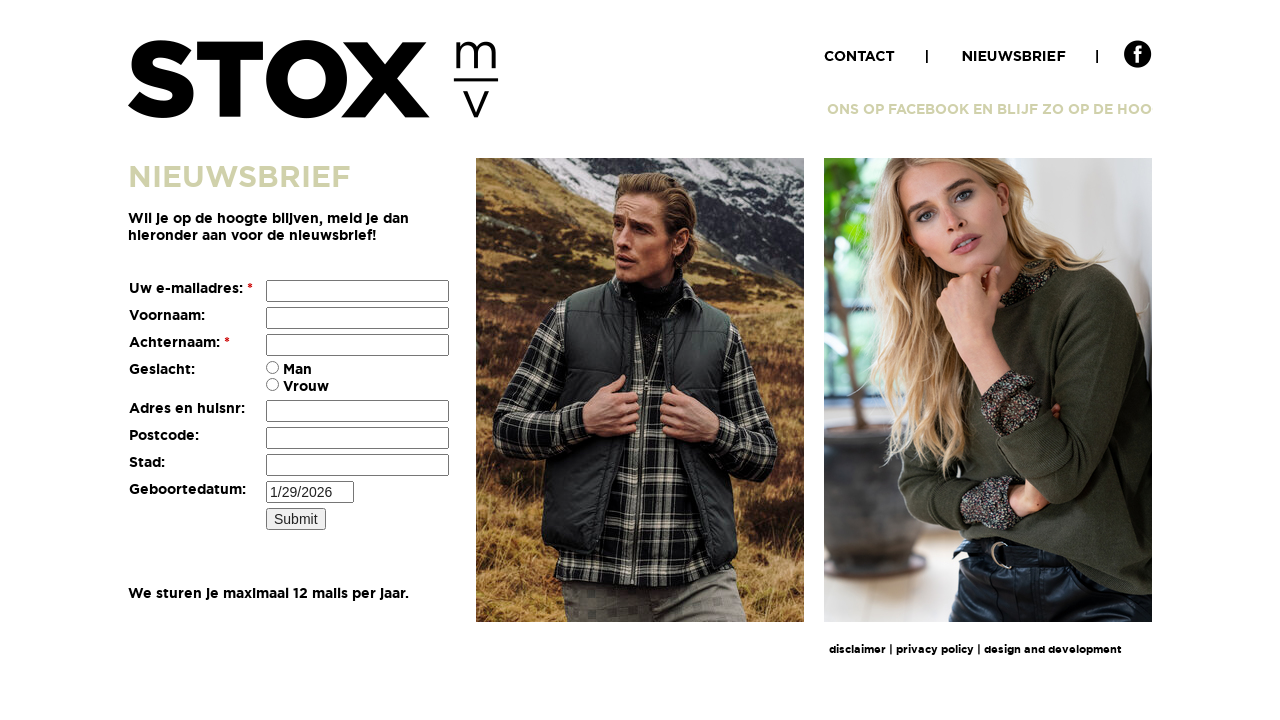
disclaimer (857, 649)
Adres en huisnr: (187, 408)
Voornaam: (167, 315)
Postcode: (164, 435)
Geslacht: (162, 369)
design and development (1053, 649)
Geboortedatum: (187, 489)
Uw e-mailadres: (191, 288)
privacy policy (935, 649)
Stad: (147, 462)
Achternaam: (179, 342)
